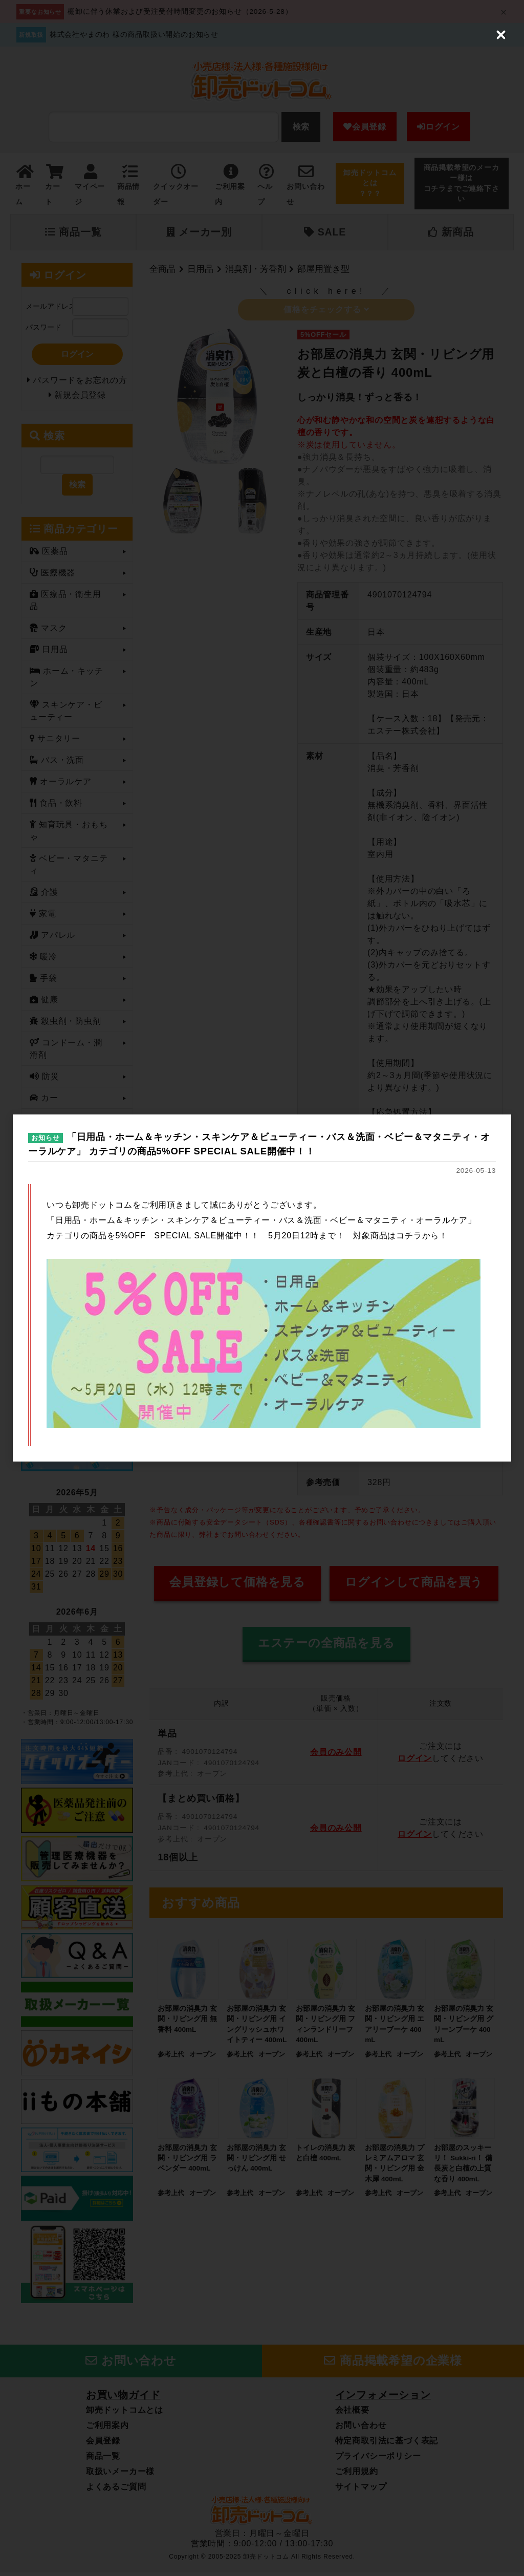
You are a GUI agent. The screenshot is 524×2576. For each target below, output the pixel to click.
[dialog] (262, 1287)
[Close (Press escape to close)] (501, 23)
